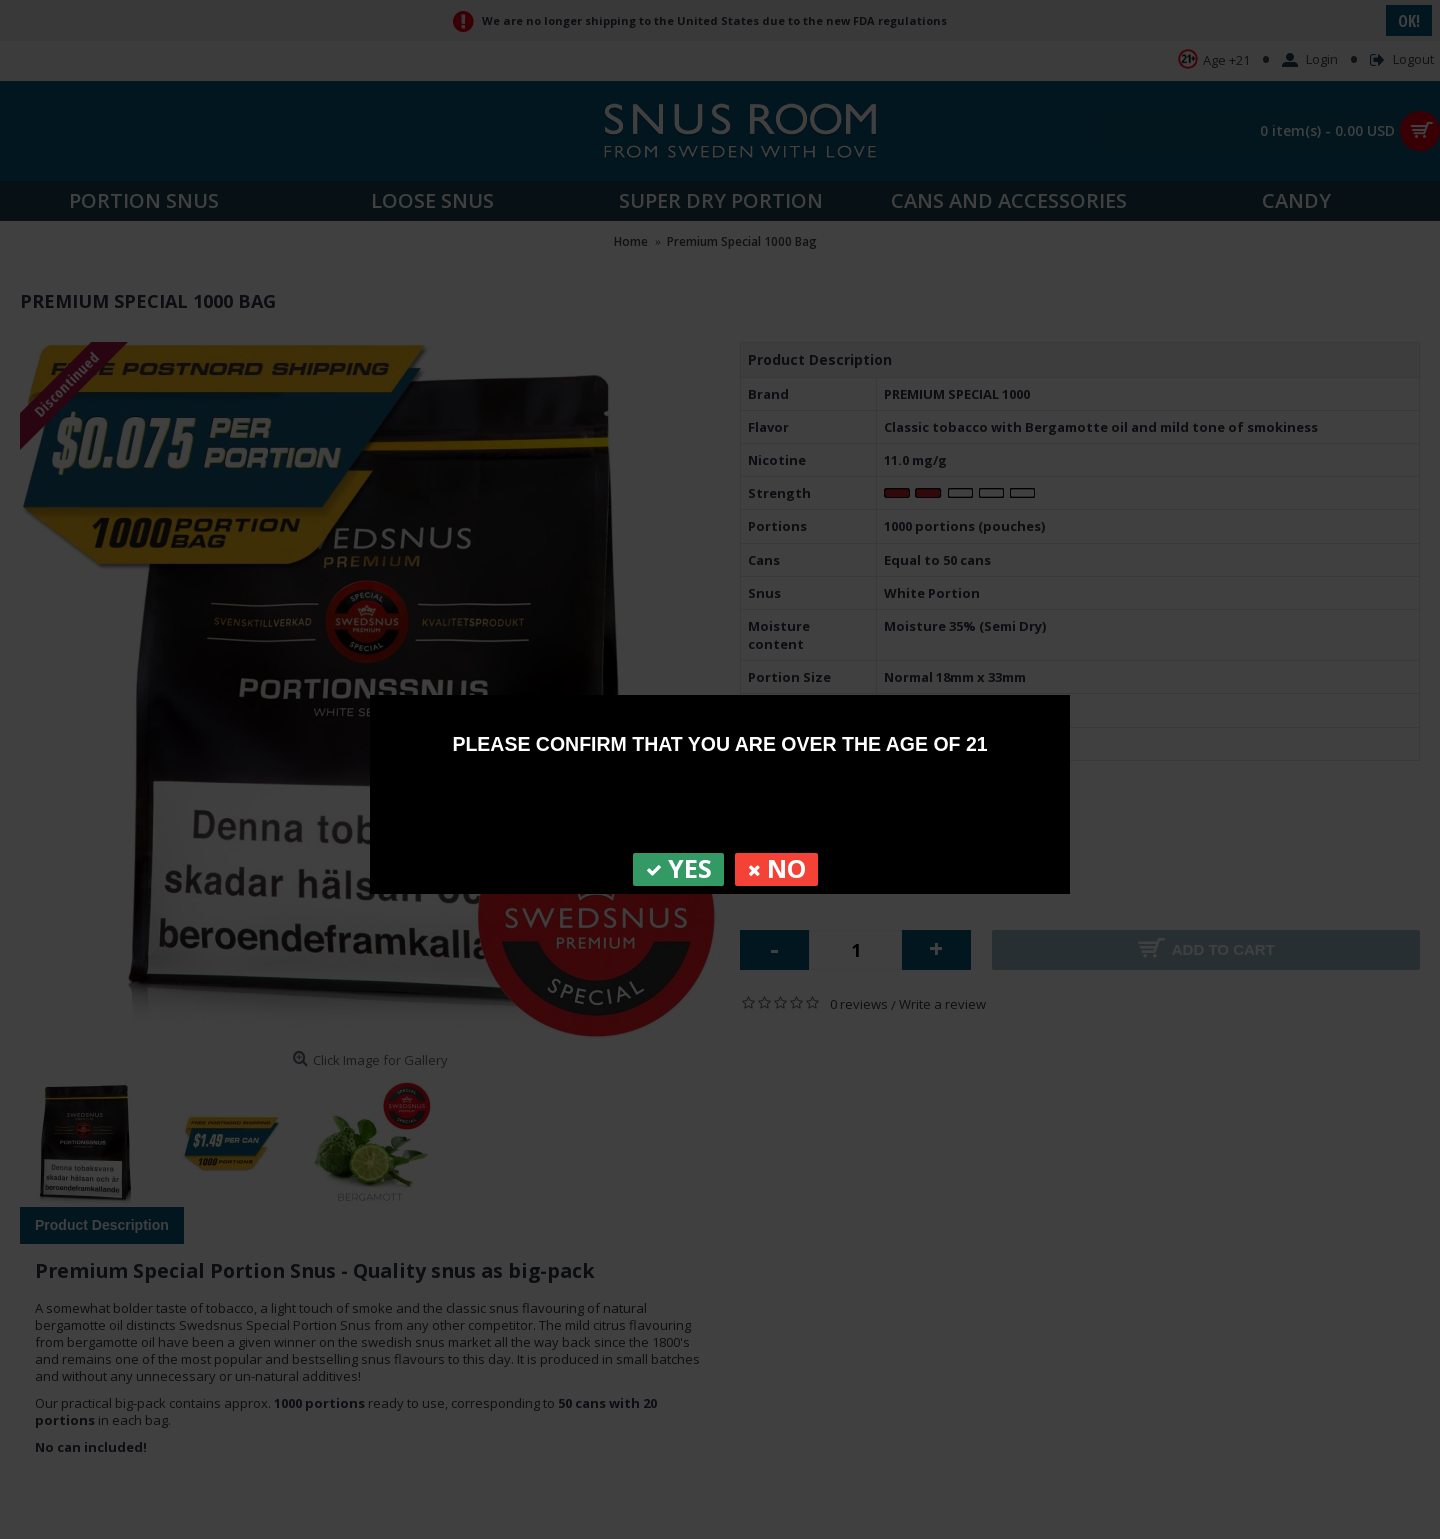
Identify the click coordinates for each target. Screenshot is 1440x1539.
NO (776, 869)
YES (678, 869)
